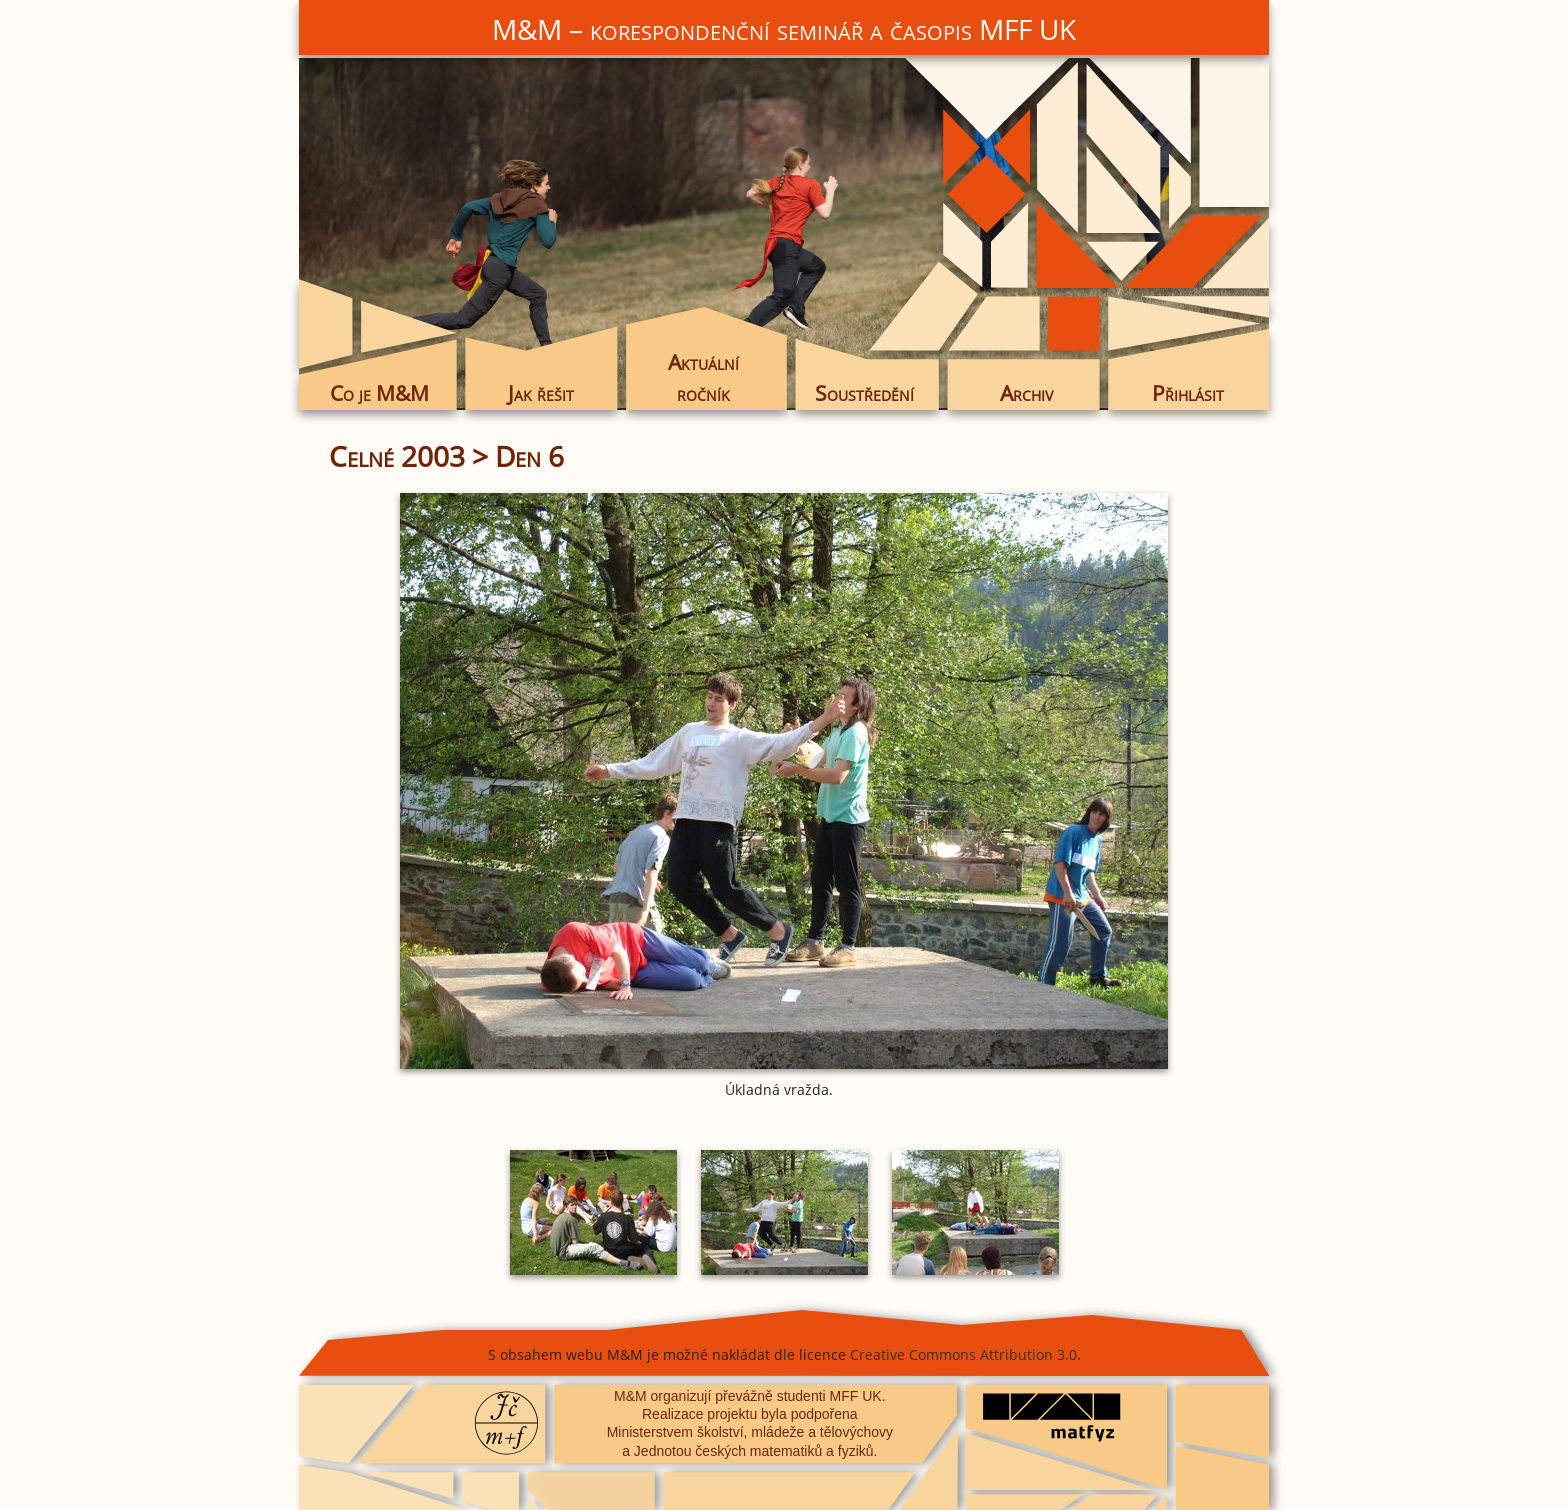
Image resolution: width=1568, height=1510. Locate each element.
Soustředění (864, 393)
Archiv (1026, 393)
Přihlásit (1188, 393)
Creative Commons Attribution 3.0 (963, 1354)
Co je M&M (379, 393)
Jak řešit (541, 393)
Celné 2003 (397, 456)
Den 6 (529, 456)
